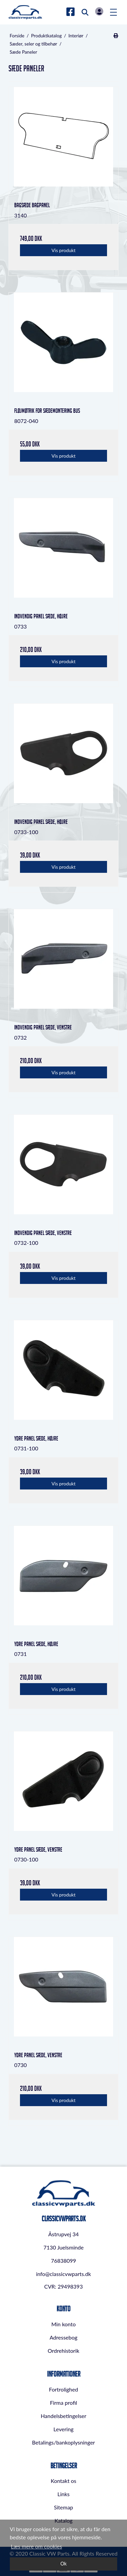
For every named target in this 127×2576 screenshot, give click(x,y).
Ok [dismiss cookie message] (63, 2563)
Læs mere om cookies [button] (36, 2546)
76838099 (63, 2260)
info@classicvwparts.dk (63, 2274)
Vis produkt (63, 250)
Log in (99, 11)
